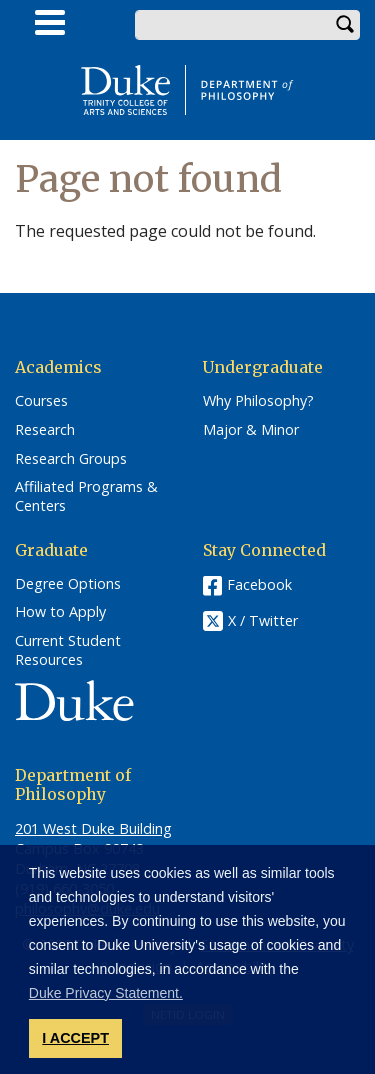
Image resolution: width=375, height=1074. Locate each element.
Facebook (259, 584)
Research (45, 430)
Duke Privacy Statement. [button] (106, 993)
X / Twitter (263, 620)
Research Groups (71, 459)
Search (345, 25)
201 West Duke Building (93, 828)
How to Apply (60, 612)
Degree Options (68, 584)
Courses (41, 401)
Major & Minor (251, 430)
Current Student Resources (68, 650)
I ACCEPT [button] (75, 1038)
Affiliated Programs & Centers (86, 496)
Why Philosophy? (258, 401)
